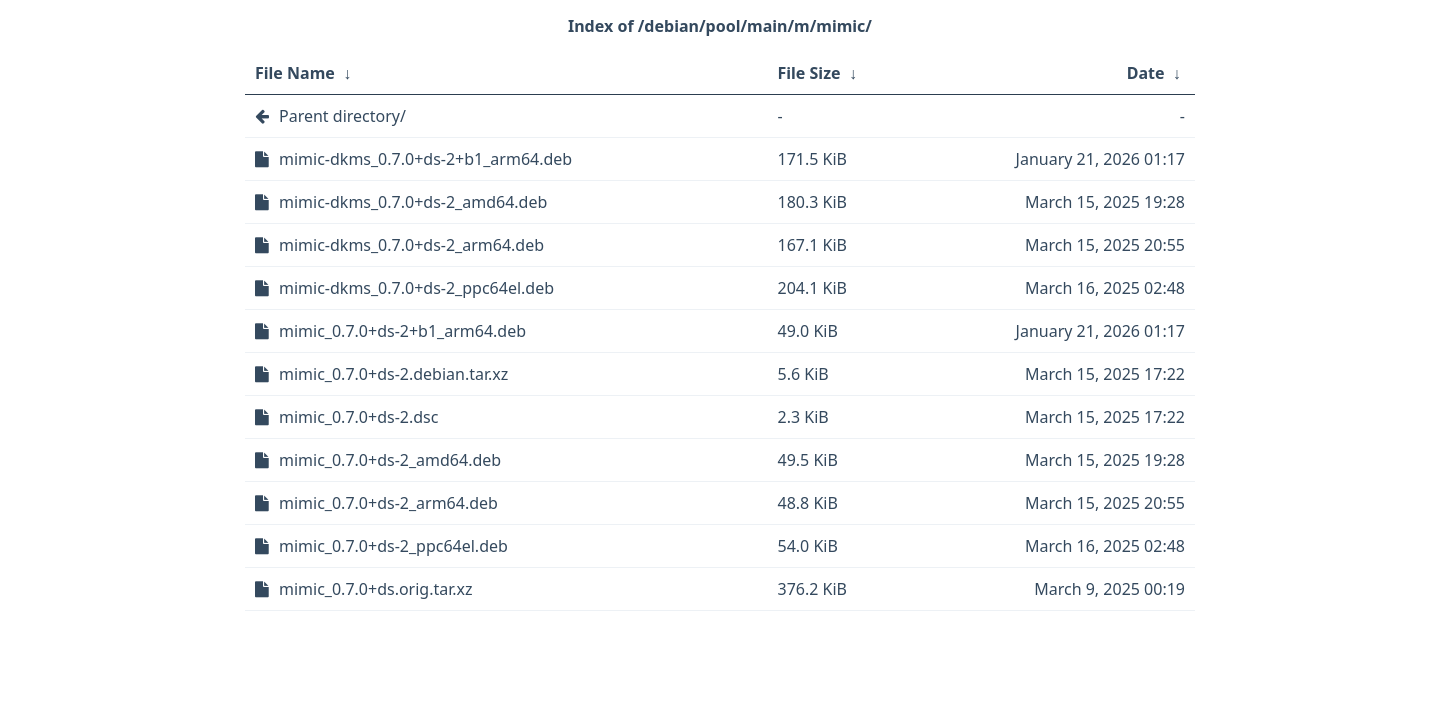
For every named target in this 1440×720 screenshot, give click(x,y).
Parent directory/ (342, 116)
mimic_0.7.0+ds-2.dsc (358, 417)
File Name (295, 73)
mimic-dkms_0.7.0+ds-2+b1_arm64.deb (425, 159)
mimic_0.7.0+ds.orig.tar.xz (376, 589)
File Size (809, 73)
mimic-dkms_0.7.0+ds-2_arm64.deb (411, 245)
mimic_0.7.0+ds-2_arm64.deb (388, 503)
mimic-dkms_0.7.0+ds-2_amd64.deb (413, 202)
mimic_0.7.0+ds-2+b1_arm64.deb (402, 331)
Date (1146, 73)
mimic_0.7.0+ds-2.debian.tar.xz (393, 374)
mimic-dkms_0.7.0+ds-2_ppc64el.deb (416, 288)
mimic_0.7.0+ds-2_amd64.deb (390, 460)
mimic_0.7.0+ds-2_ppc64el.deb (393, 546)
